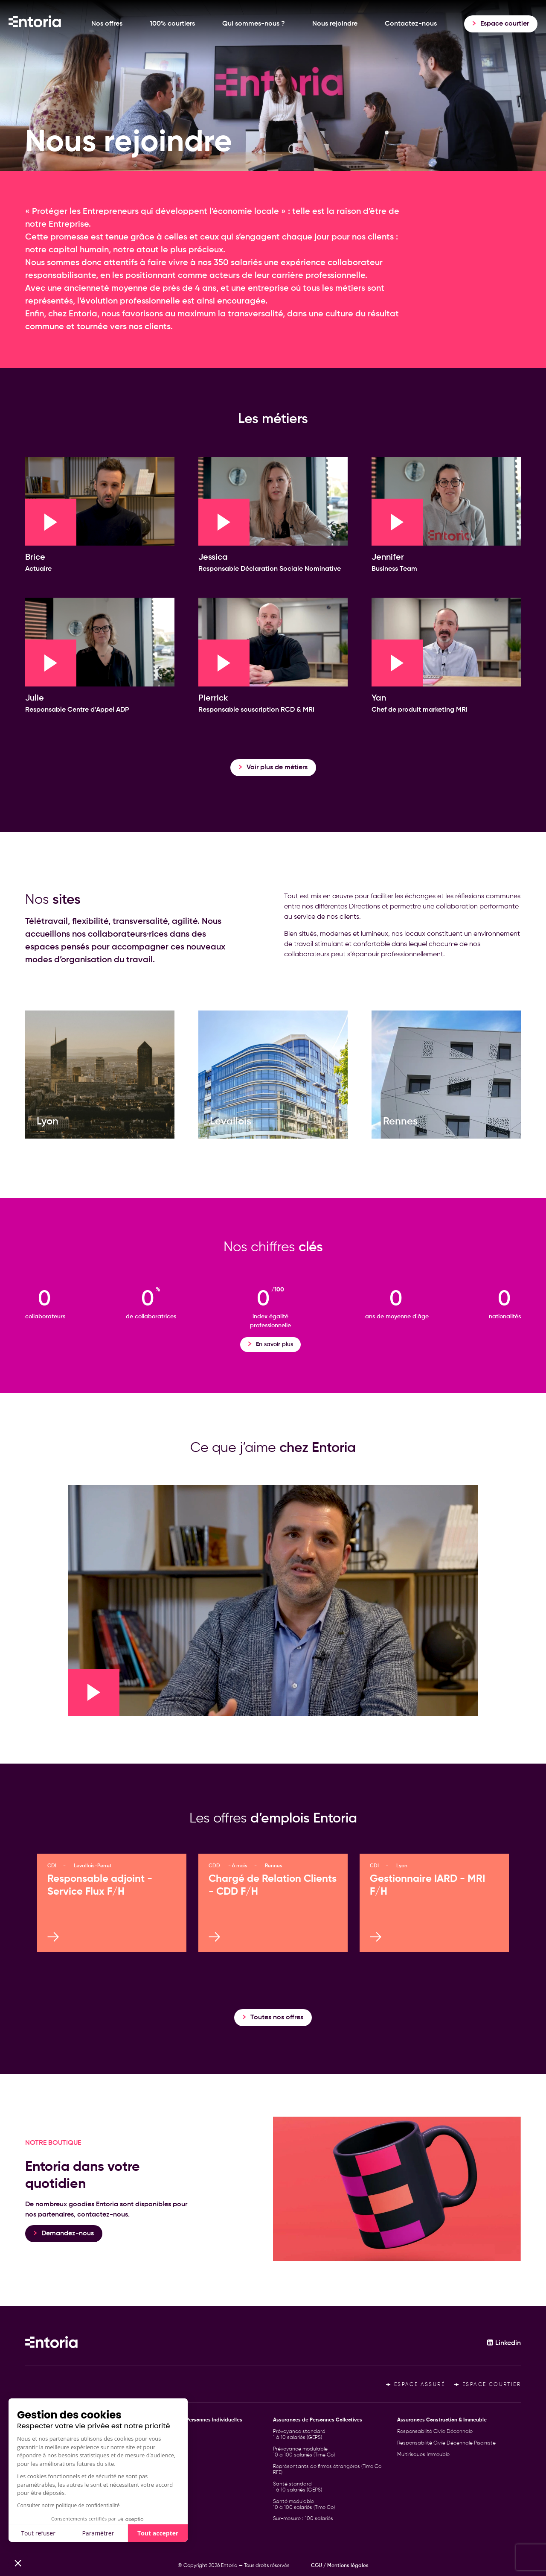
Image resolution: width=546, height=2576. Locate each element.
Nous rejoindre (334, 23)
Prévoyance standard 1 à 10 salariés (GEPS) (299, 2434)
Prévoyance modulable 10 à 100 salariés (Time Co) (304, 2452)
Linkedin (504, 2343)
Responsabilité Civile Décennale (435, 2431)
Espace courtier (487, 2384)
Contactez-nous (411, 23)
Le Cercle (36, 2488)
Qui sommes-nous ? (253, 23)
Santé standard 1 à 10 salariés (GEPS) (297, 2487)
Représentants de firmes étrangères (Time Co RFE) (327, 2469)
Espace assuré (415, 2384)
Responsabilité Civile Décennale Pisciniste (446, 2443)
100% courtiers (172, 23)
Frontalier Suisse (168, 2466)
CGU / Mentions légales (340, 2565)
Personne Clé (164, 2431)
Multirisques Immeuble (423, 2454)
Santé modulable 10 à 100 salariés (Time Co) (304, 2504)
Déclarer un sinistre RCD (54, 2500)
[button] (18, 2561)
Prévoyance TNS (168, 2443)
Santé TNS (161, 2454)
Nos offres (106, 23)
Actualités (37, 2477)
